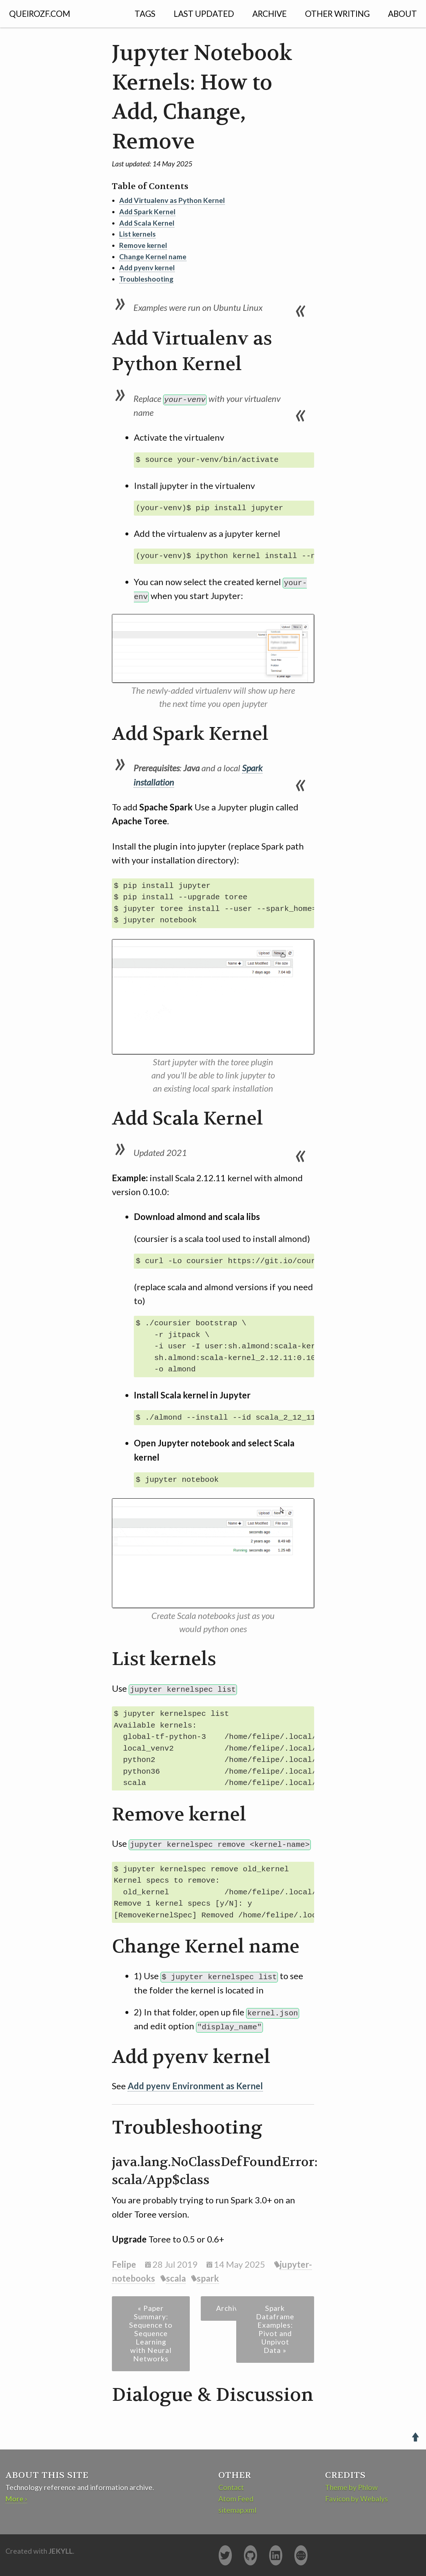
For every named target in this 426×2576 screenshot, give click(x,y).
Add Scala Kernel (146, 223)
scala (176, 2277)
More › (16, 2498)
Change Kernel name (152, 256)
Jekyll (61, 2550)
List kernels (137, 234)
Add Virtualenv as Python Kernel (172, 200)
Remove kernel (143, 245)
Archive (269, 14)
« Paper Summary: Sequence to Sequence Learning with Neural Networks (151, 2333)
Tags (145, 14)
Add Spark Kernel (147, 211)
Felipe (124, 2264)
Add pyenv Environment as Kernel (195, 2085)
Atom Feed (235, 2498)
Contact (231, 2487)
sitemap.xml (237, 2509)
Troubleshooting (146, 279)
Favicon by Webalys (356, 2498)
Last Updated (204, 14)
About (402, 14)
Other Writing (337, 14)
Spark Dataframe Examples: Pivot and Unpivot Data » (275, 2329)
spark (208, 2277)
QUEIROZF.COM (39, 14)
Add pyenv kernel (147, 267)
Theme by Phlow (351, 2487)
